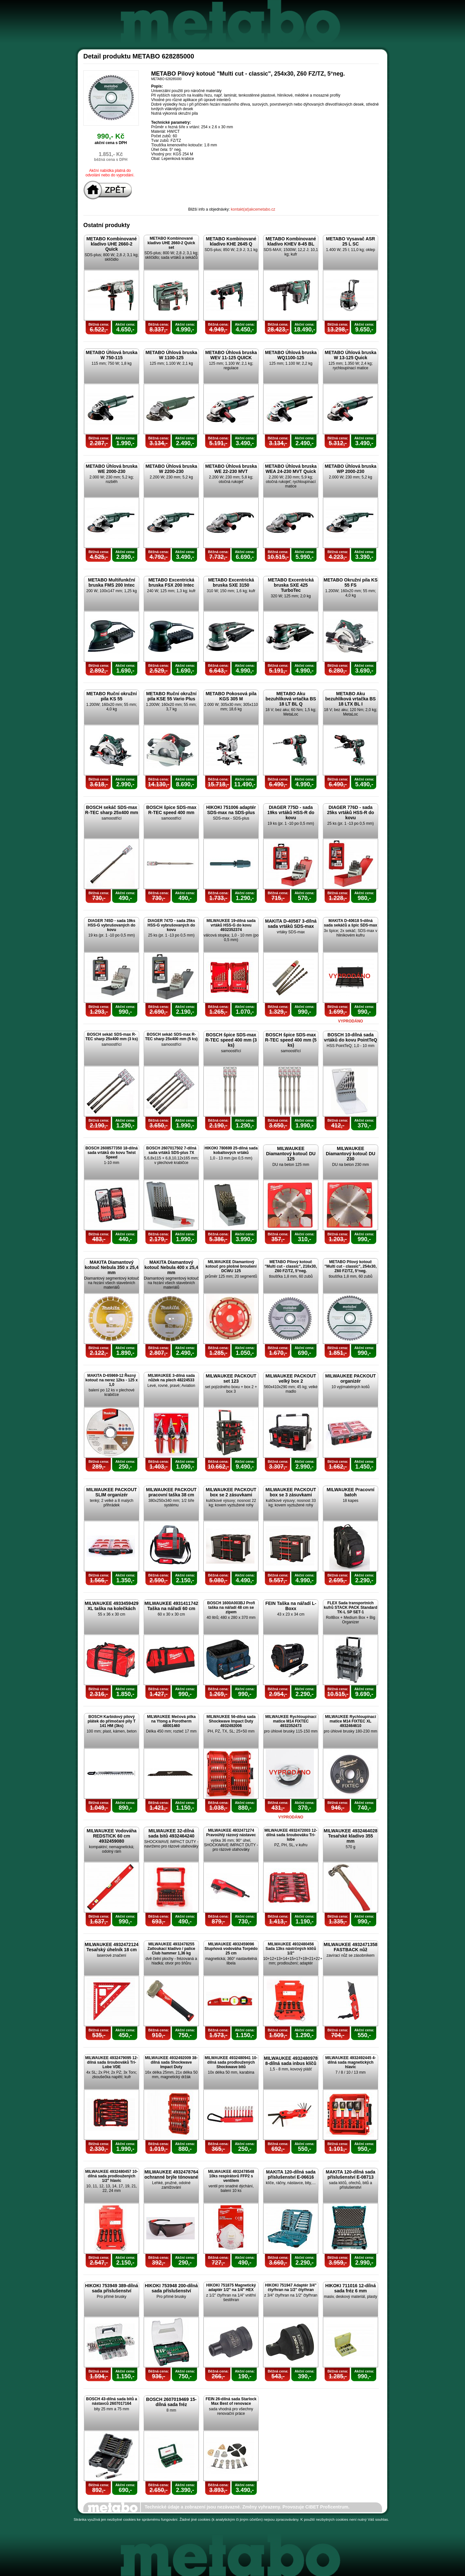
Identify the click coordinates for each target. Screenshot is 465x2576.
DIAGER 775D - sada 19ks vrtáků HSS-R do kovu (291, 812)
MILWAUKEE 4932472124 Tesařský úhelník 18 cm (112, 1947)
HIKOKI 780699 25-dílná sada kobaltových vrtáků (231, 1150)
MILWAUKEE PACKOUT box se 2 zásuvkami (231, 1492)
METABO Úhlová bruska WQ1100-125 (291, 355)
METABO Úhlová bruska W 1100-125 (171, 355)
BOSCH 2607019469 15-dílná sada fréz (171, 2402)
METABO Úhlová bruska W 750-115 (112, 355)
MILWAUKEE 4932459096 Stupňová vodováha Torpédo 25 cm (230, 1948)
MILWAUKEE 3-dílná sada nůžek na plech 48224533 (171, 1377)
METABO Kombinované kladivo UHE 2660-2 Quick (111, 244)
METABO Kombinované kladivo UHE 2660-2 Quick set (171, 243)
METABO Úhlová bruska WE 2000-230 (112, 469)
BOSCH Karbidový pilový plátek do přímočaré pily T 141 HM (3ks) (112, 1721)
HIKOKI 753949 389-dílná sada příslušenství (111, 2288)
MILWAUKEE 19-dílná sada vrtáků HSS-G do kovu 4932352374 (230, 925)
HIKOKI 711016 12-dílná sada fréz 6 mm (350, 2288)
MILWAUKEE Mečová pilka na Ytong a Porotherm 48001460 (171, 1721)
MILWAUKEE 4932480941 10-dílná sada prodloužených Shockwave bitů (231, 2062)
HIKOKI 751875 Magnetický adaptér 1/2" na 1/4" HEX (231, 2287)
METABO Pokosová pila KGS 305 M (231, 696)
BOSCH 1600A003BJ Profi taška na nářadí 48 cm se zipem (231, 1607)
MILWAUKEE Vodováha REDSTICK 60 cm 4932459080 (112, 1836)
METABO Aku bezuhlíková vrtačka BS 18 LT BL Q (290, 699)
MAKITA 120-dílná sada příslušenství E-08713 (350, 2174)
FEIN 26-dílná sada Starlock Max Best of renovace (231, 2401)
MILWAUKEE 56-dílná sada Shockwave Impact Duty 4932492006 (230, 1721)
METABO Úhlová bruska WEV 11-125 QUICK (231, 355)
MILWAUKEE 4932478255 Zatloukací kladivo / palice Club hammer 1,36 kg (171, 1948)
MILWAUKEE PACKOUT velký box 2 (290, 1378)
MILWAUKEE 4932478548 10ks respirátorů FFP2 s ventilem (231, 2176)
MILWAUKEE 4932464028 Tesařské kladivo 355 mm (350, 1836)
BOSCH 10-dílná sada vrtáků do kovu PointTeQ (350, 1037)
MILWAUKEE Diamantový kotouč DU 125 (290, 1153)
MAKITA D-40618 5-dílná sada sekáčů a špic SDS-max (350, 922)
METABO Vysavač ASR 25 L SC (350, 241)
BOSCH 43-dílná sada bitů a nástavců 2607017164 (111, 2401)
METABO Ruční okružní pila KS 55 (111, 696)
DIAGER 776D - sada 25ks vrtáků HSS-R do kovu (350, 812)
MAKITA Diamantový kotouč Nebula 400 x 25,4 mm (171, 1267)
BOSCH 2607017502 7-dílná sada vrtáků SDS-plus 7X (171, 1150)
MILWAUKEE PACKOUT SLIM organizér (111, 1492)
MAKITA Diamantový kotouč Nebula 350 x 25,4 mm (112, 1267)
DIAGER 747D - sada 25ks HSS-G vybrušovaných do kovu (171, 925)
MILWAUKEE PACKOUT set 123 (231, 1378)
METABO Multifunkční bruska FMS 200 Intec (111, 582)
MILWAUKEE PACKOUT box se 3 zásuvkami (290, 1492)
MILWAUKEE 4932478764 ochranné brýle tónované (171, 2174)
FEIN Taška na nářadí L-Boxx (290, 1606)
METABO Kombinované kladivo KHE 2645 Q (231, 241)
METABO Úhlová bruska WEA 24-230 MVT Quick (291, 469)
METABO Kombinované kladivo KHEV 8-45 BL (290, 241)
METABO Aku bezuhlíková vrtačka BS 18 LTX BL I (350, 699)
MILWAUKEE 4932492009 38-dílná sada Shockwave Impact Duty (171, 2062)
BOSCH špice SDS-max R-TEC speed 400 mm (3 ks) (231, 1040)
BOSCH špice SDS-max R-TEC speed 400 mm (171, 810)
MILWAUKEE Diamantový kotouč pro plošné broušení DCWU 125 (230, 1266)
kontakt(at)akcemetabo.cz (253, 209)
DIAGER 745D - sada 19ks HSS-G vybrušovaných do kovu (111, 925)
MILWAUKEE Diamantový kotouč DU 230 (350, 1153)
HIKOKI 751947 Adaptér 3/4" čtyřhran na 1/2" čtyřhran (290, 2287)
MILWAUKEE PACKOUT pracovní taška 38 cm (171, 1492)
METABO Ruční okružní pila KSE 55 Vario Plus (171, 696)
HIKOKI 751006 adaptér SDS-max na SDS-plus (231, 810)
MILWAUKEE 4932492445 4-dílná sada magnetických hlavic (350, 2062)
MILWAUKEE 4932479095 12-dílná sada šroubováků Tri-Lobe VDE (111, 2062)
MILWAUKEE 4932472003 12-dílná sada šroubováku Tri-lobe (290, 1835)
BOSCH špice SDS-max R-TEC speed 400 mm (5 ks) (291, 1040)
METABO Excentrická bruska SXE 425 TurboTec (291, 585)
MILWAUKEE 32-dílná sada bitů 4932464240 (171, 1833)
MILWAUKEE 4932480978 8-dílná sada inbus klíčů (291, 2061)
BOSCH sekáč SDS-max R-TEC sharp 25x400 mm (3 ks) (111, 1036)
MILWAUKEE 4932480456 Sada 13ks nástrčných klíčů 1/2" (290, 1948)
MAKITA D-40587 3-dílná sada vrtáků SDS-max (290, 923)
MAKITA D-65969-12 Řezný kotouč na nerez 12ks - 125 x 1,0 (111, 1380)
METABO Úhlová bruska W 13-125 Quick (351, 355)
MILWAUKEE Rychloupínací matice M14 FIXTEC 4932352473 (290, 1721)
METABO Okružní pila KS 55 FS (350, 582)
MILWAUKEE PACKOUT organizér (350, 1378)
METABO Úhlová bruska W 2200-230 (171, 469)
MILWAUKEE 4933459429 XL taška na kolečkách (112, 1606)
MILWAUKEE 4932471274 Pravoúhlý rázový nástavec (231, 1832)
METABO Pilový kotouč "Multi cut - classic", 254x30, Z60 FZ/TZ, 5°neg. (351, 1266)
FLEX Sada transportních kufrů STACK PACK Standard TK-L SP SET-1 (350, 1607)
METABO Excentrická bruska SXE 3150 (231, 582)
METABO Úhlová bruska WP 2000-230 (351, 469)
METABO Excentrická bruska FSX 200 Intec (171, 582)
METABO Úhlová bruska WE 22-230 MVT (231, 469)
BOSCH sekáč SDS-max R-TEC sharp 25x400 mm (111, 810)
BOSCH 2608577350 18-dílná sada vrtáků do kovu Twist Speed (111, 1152)
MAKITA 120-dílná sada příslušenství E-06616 (290, 2174)
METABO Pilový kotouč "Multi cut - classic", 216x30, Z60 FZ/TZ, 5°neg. (291, 1266)
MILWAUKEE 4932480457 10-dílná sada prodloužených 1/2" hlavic (111, 2176)
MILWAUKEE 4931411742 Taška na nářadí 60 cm (171, 1606)
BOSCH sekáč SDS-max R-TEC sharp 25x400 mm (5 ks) (171, 1036)
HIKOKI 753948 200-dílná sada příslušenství (171, 2288)
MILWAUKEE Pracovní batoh (351, 1492)
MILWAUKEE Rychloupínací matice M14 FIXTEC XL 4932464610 (350, 1721)
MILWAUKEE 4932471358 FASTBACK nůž (350, 1947)
